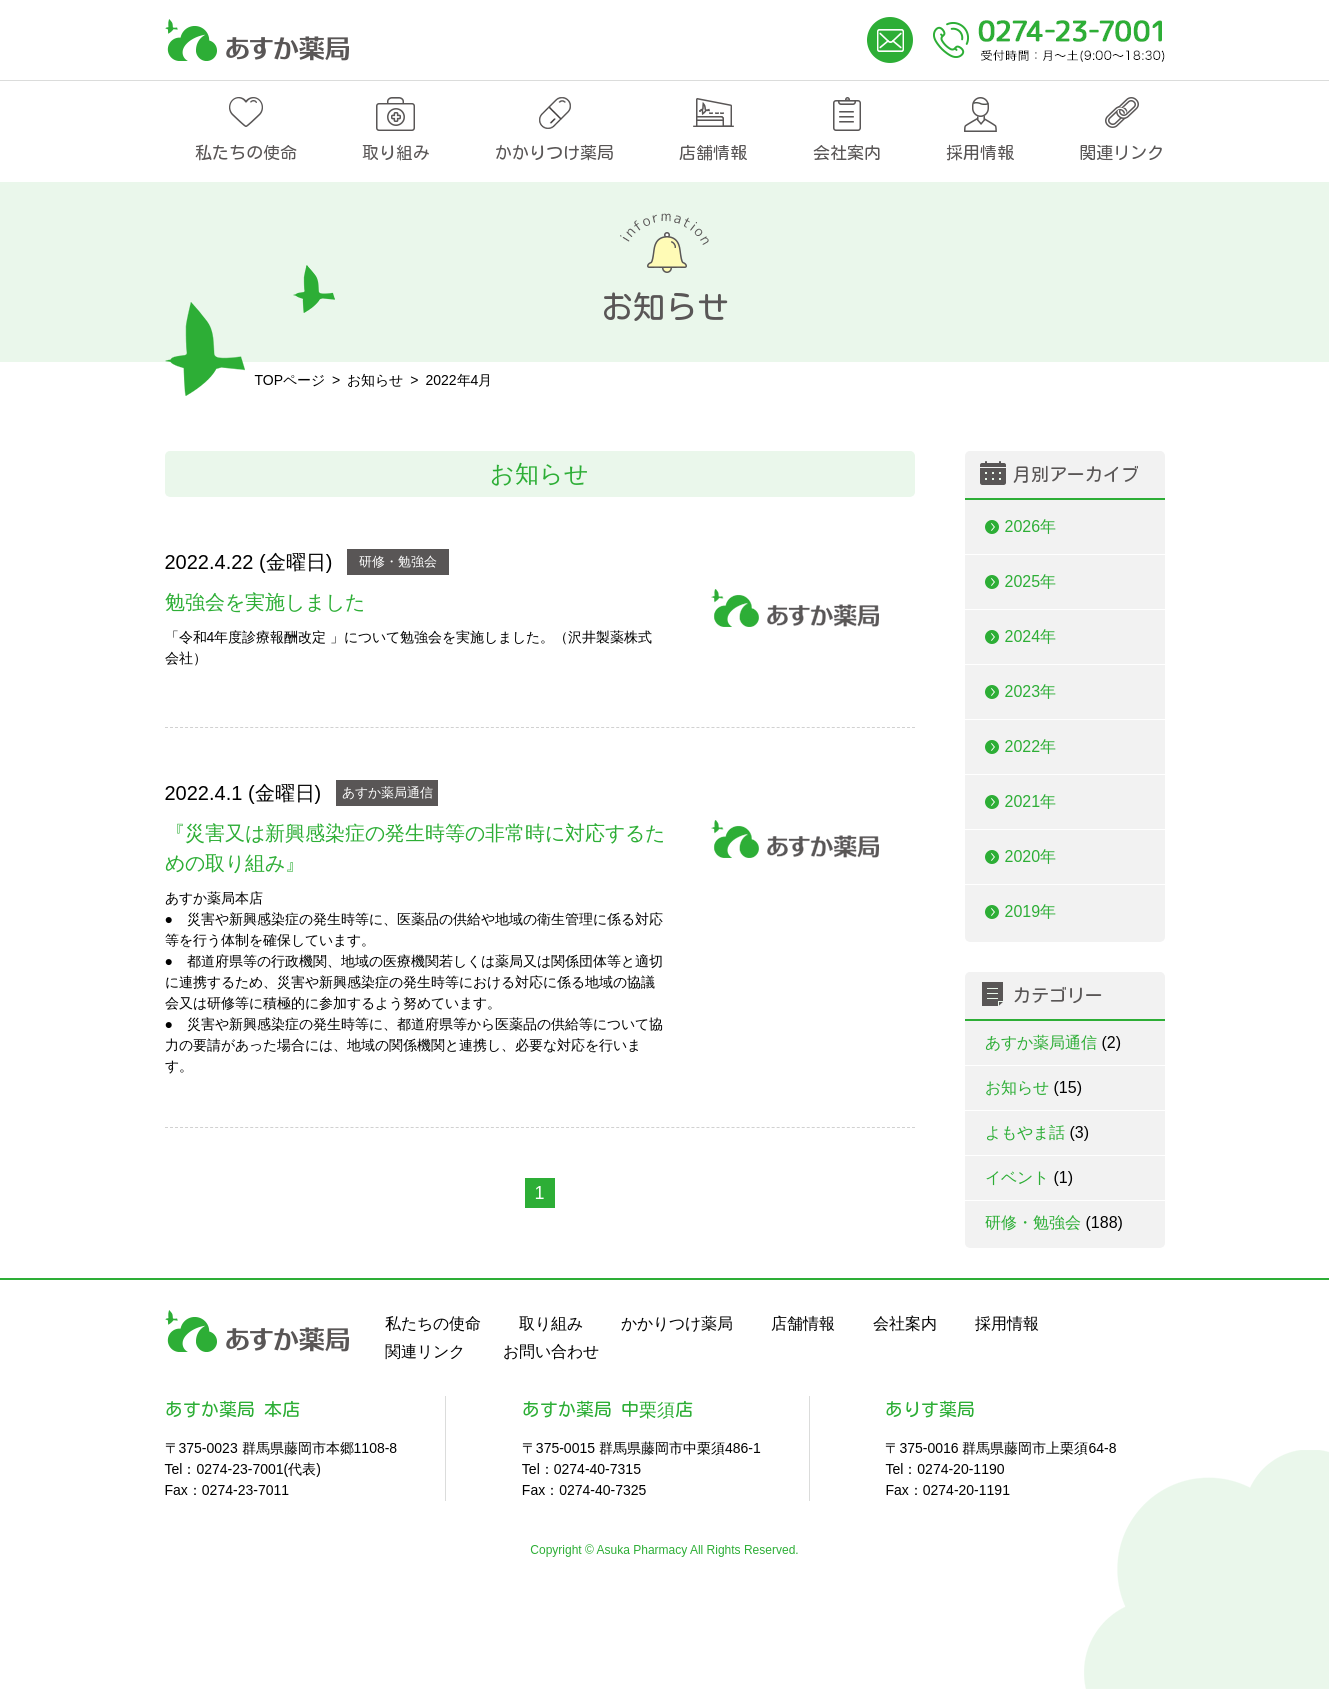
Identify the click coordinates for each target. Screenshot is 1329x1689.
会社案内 (847, 152)
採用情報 (980, 152)
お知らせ (1033, 1087)
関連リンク (1121, 152)
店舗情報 (713, 152)
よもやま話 (1037, 1132)
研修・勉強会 (398, 561)
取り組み (396, 152)
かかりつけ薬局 (554, 152)
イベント (1029, 1177)
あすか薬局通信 (387, 792)
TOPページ (290, 380)
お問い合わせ (551, 1351)
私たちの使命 (246, 152)
